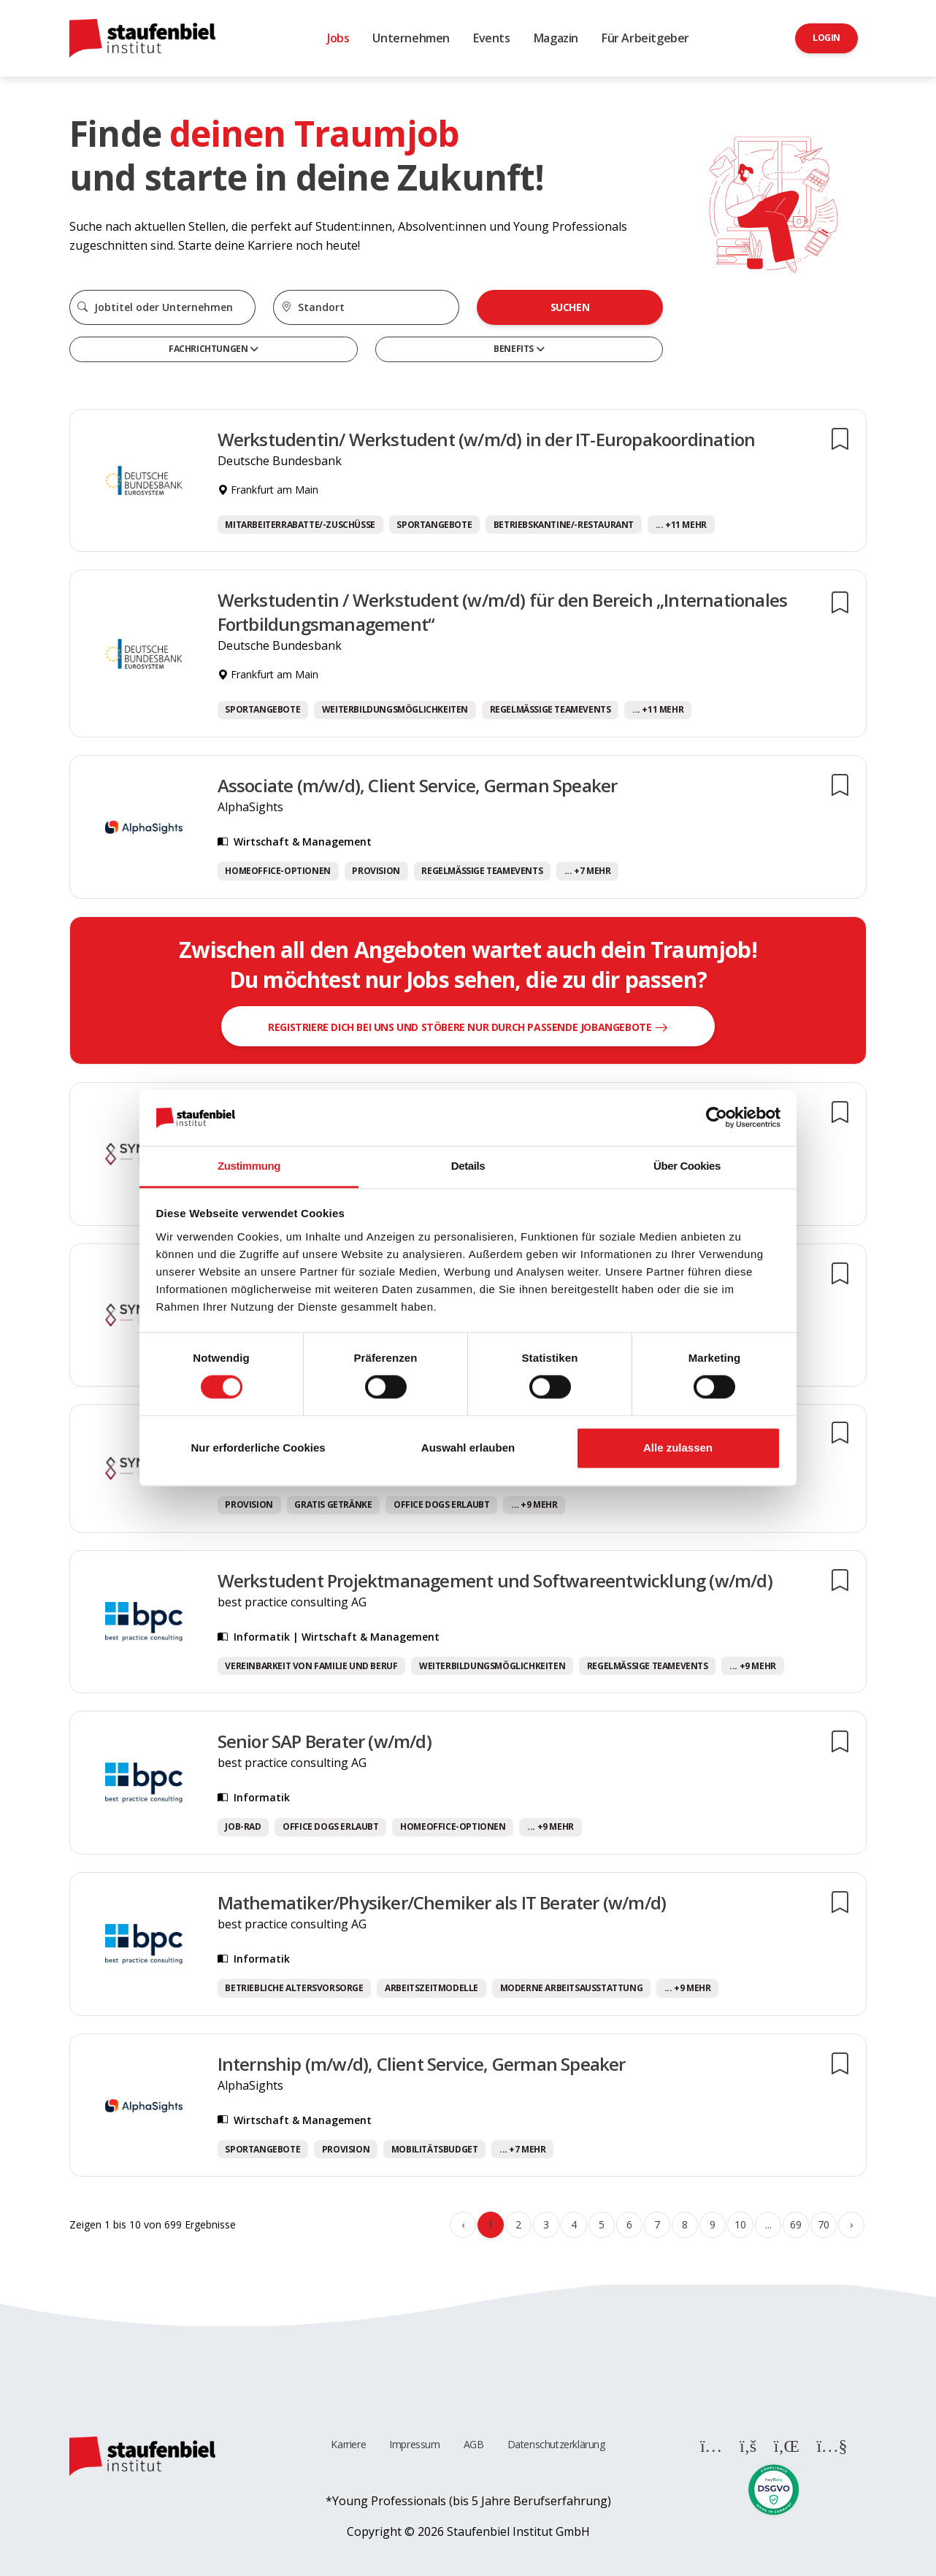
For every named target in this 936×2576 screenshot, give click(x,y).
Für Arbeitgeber (645, 38)
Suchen (570, 307)
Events (491, 38)
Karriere (348, 2444)
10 (739, 2224)
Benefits (514, 348)
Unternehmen (411, 38)
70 (823, 2224)
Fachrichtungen (209, 348)
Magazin (556, 38)
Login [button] (826, 37)
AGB (474, 2444)
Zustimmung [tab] (249, 1165)
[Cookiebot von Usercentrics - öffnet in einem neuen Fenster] (716, 1118)
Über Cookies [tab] (687, 1165)
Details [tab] (468, 1165)
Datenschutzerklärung (556, 2444)
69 (795, 2224)
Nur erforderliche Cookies (258, 1447)
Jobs (338, 38)
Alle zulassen (678, 1447)
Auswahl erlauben (468, 1447)
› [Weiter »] (851, 2224)
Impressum (414, 2444)
